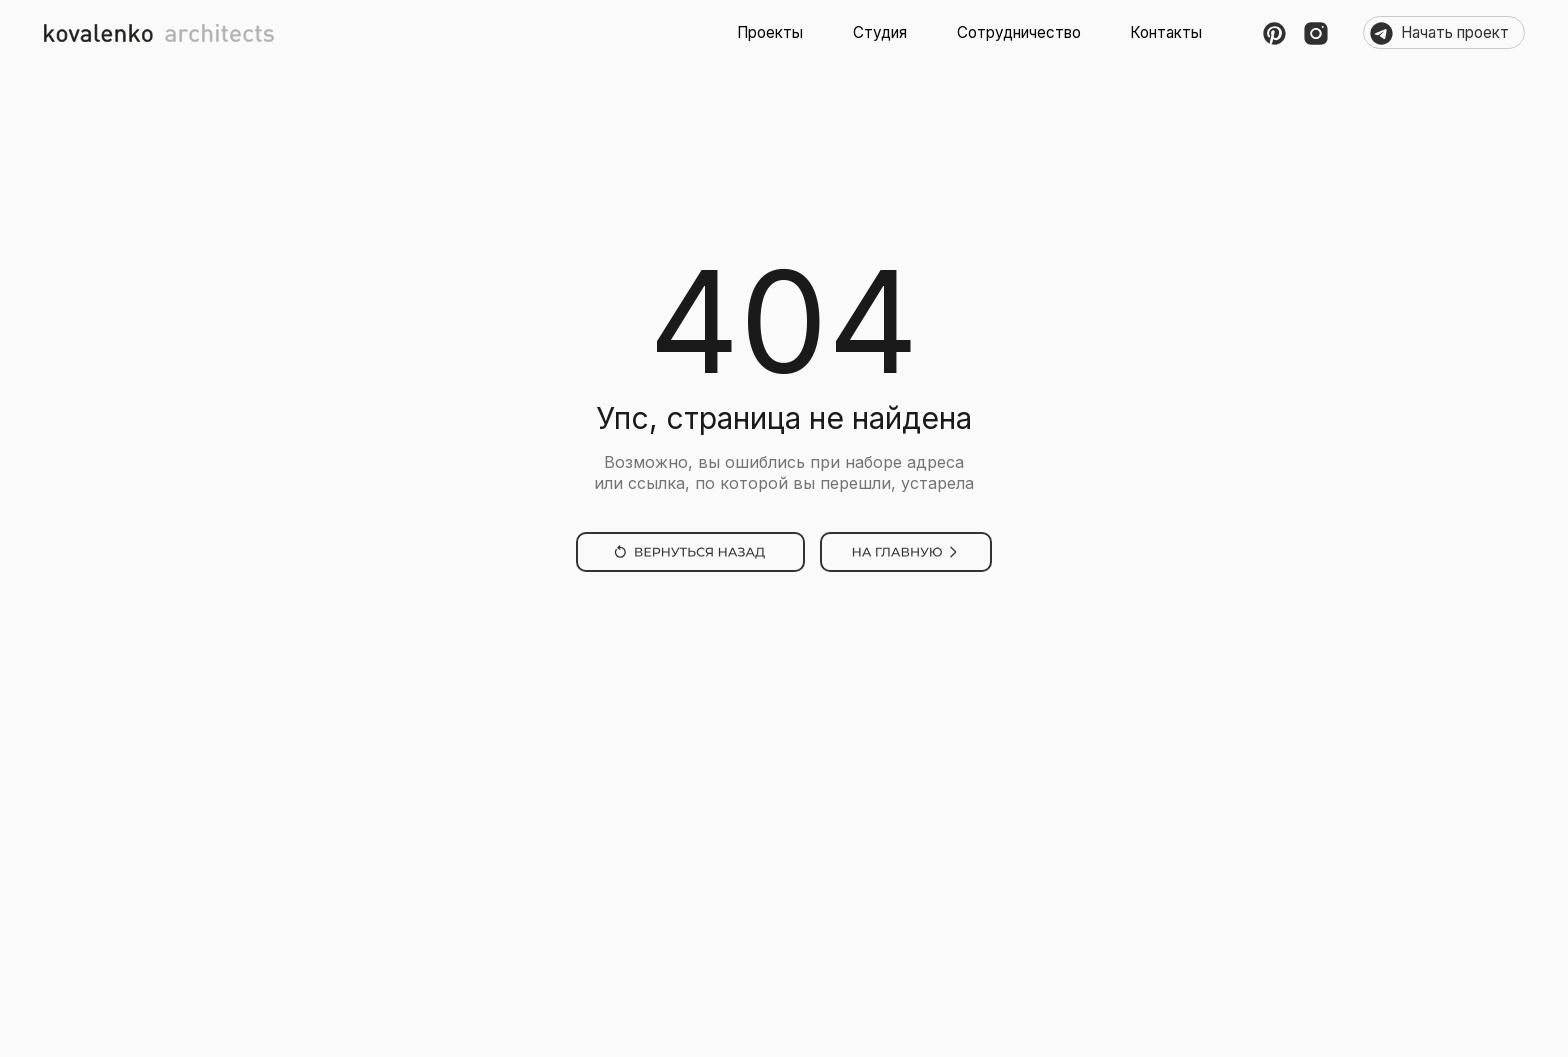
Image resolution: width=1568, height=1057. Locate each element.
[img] (690, 552)
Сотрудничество (1019, 32)
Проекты (770, 32)
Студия (880, 32)
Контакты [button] (1166, 32)
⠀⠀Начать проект (1444, 32)
